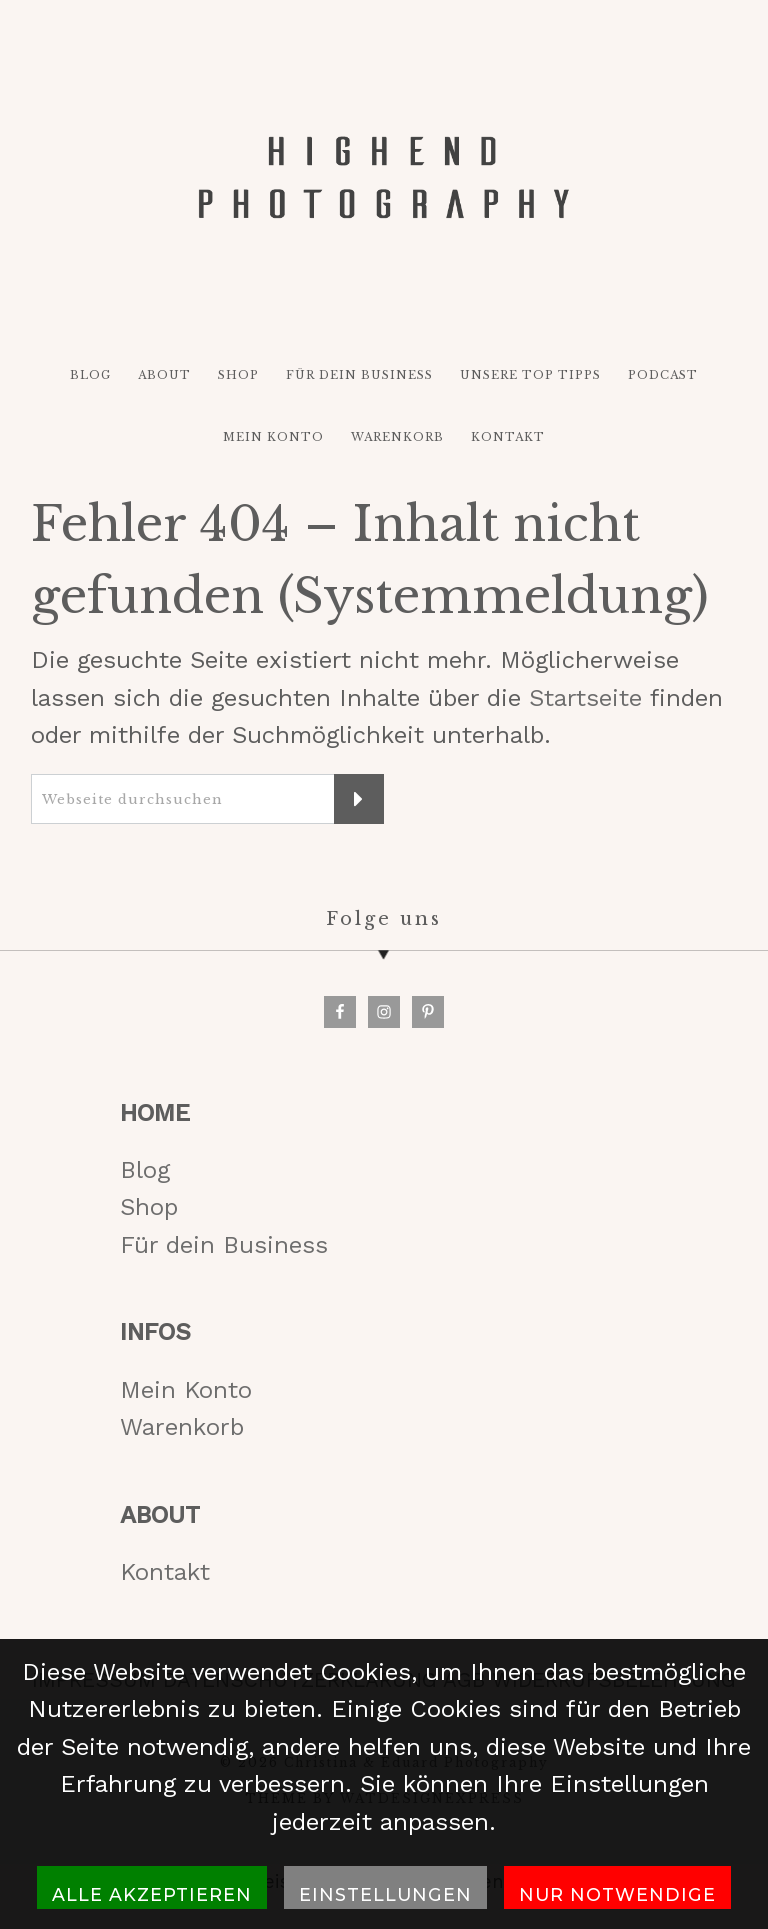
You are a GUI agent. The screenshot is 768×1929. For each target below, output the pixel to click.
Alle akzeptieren (152, 1894)
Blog (145, 1170)
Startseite (585, 698)
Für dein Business (224, 1245)
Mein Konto (186, 1390)
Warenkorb (182, 1427)
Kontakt (165, 1572)
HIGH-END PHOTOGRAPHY (383, 177)
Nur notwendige (617, 1894)
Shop (149, 1207)
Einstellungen (385, 1894)
